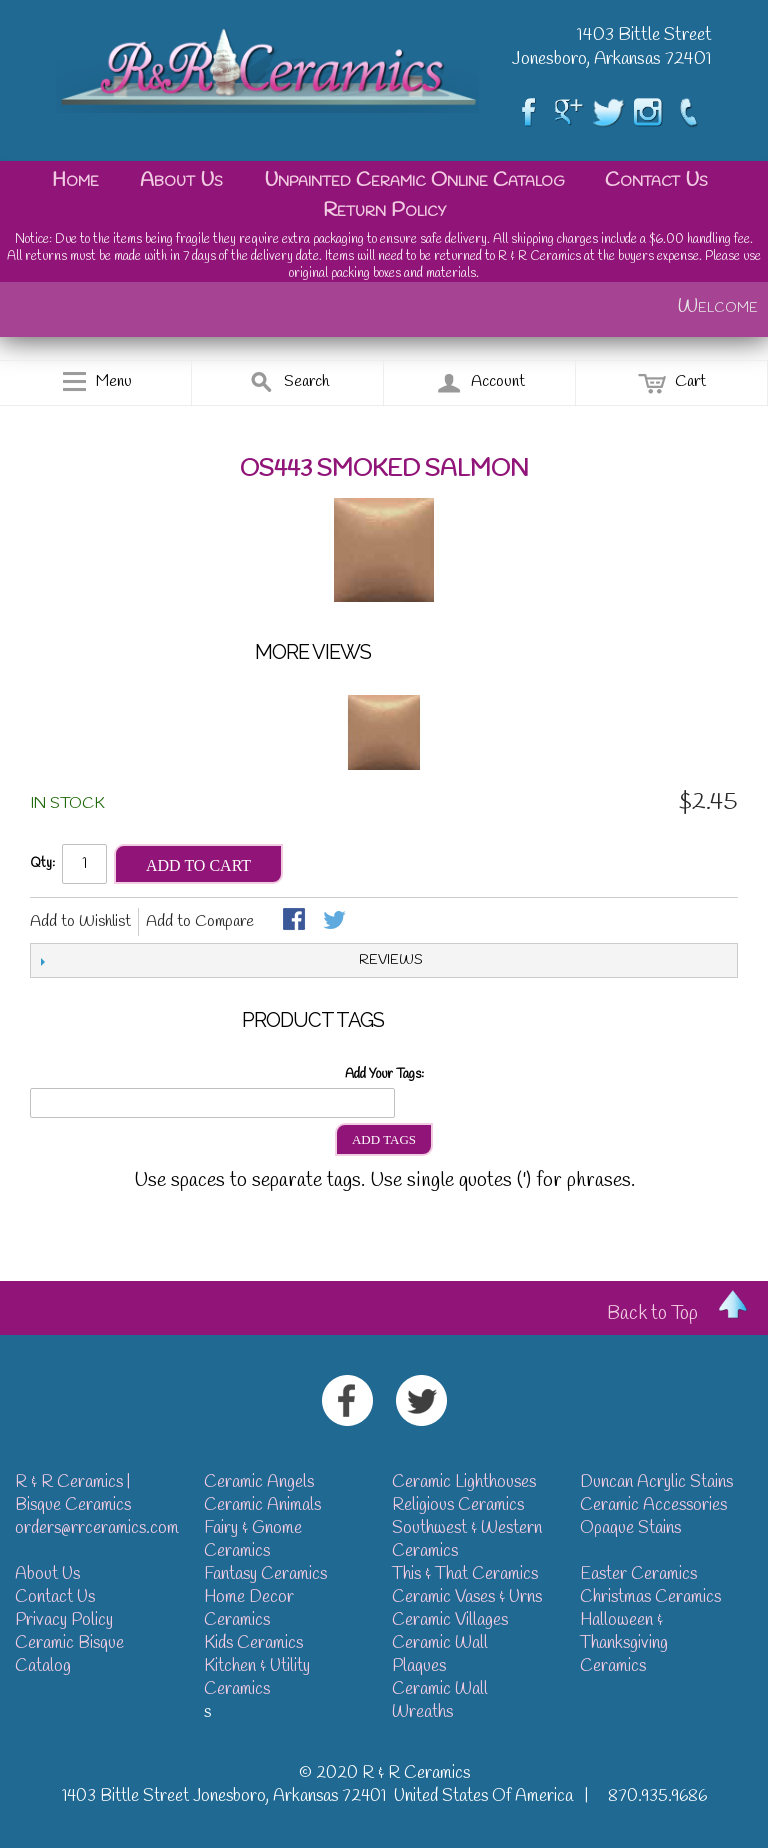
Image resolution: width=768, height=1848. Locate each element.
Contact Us (656, 180)
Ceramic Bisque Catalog (69, 1655)
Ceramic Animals (262, 1505)
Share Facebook (296, 921)
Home (75, 180)
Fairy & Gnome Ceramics (253, 1540)
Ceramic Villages (450, 1620)
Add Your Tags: (384, 1074)
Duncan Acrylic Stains (656, 1482)
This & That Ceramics (465, 1574)
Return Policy (384, 210)
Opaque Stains (630, 1528)
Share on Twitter (336, 921)
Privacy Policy (64, 1620)
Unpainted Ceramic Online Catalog (414, 180)
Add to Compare (200, 921)
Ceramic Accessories (653, 1505)
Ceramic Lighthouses (464, 1482)
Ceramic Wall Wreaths (440, 1701)
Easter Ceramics (638, 1574)
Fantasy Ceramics (265, 1574)
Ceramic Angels (259, 1482)
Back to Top (652, 1314)
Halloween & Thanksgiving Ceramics (624, 1643)
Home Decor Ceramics (249, 1609)
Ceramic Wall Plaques (440, 1655)
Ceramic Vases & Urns (467, 1597)
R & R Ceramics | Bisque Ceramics (73, 1494)
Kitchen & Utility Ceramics (257, 1678)
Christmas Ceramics (650, 1597)
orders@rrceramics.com (97, 1528)
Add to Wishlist (80, 921)
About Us (181, 180)
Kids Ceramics (253, 1643)
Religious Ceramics (458, 1505)
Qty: (42, 863)
